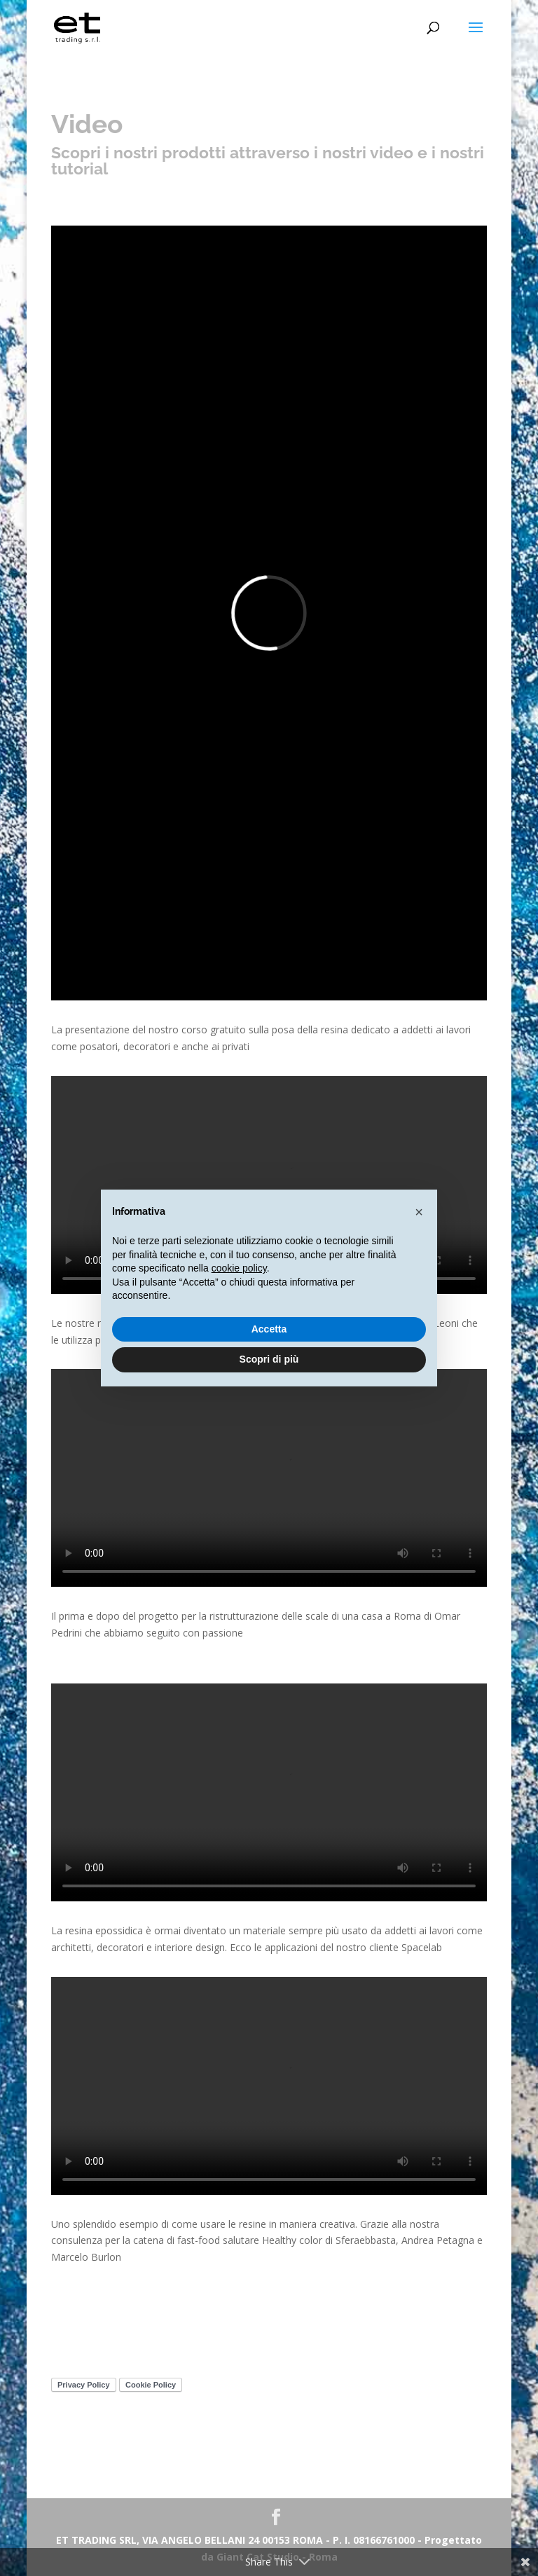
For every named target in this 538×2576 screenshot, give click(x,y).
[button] (419, 1212)
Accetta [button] (269, 1329)
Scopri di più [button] (269, 1359)
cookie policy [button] (239, 1268)
